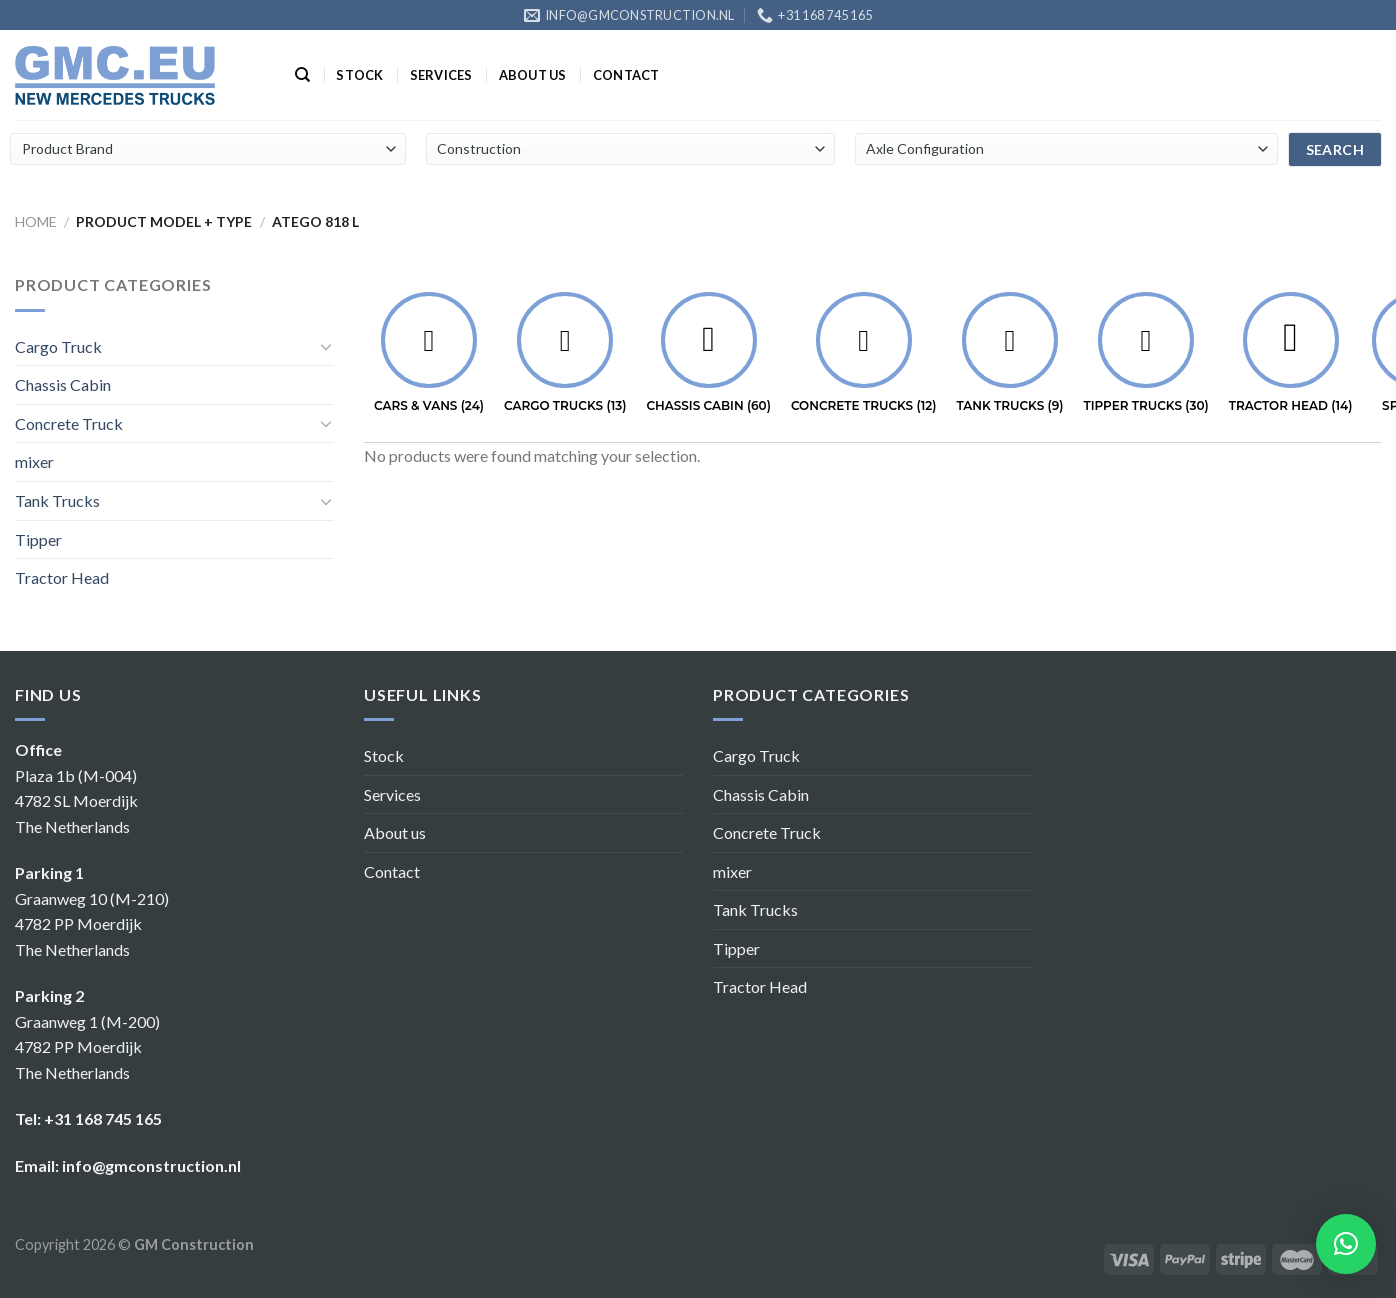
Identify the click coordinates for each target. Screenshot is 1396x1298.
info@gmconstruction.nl (151, 1165)
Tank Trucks (57, 500)
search (1335, 149)
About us (533, 75)
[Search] (302, 75)
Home (36, 221)
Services (441, 75)
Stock (359, 75)
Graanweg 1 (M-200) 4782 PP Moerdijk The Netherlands (87, 1047)
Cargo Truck (58, 346)
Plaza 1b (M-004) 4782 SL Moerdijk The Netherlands (76, 801)
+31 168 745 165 (103, 1118)
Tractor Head (62, 577)
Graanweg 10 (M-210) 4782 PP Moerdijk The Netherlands (92, 924)
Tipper (38, 539)
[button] (1346, 1244)
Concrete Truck (69, 423)
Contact (626, 75)
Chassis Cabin (63, 384)
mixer (34, 461)
